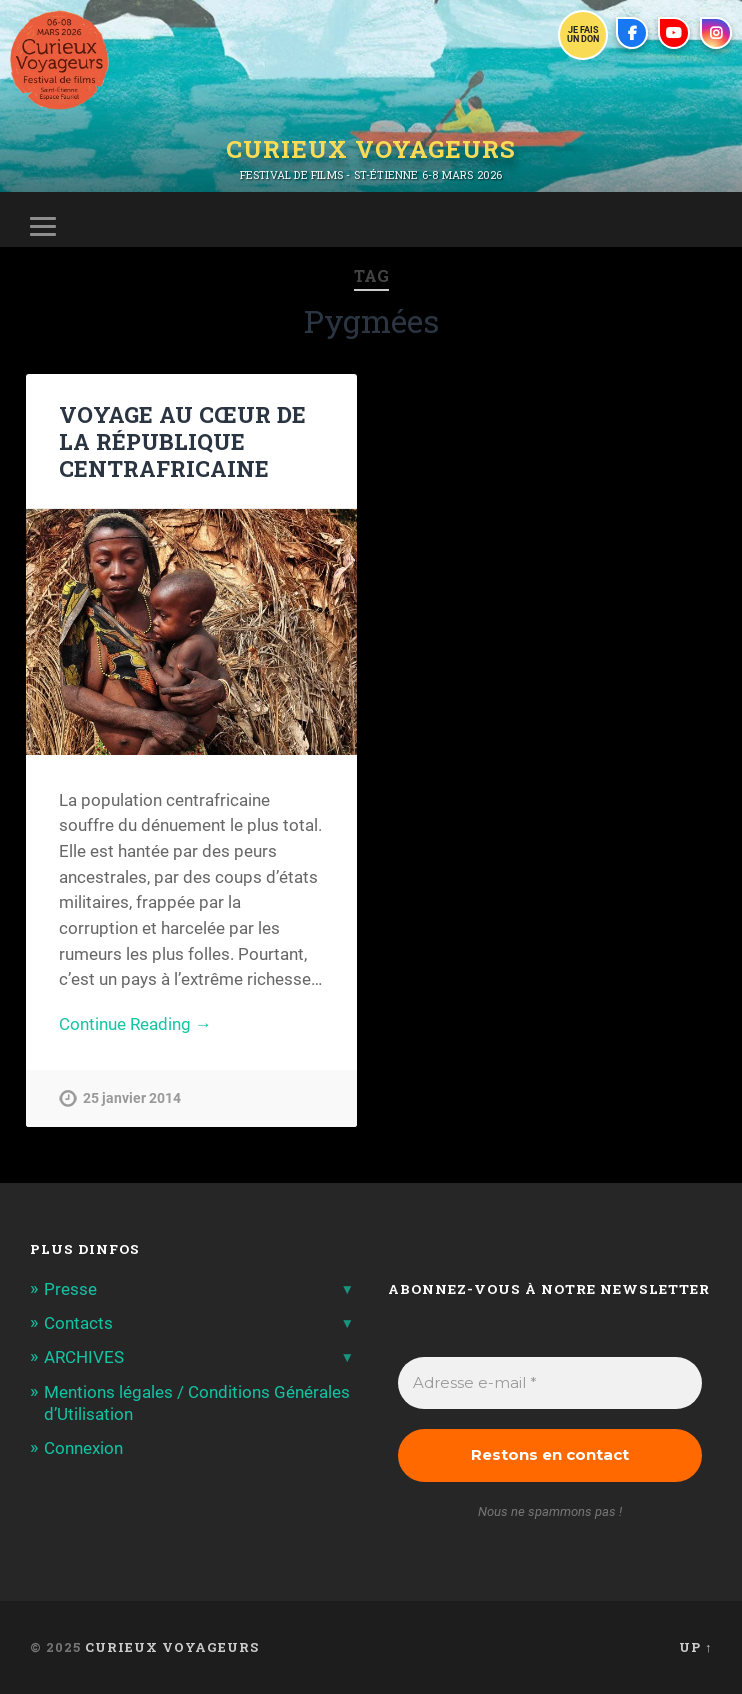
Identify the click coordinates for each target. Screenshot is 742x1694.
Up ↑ (695, 1647)
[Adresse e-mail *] (550, 1383)
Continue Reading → (135, 1024)
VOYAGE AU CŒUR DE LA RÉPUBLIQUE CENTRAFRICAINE (182, 441)
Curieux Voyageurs (371, 149)
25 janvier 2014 (132, 1098)
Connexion (83, 1448)
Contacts (78, 1323)
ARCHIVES (84, 1357)
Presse (70, 1289)
